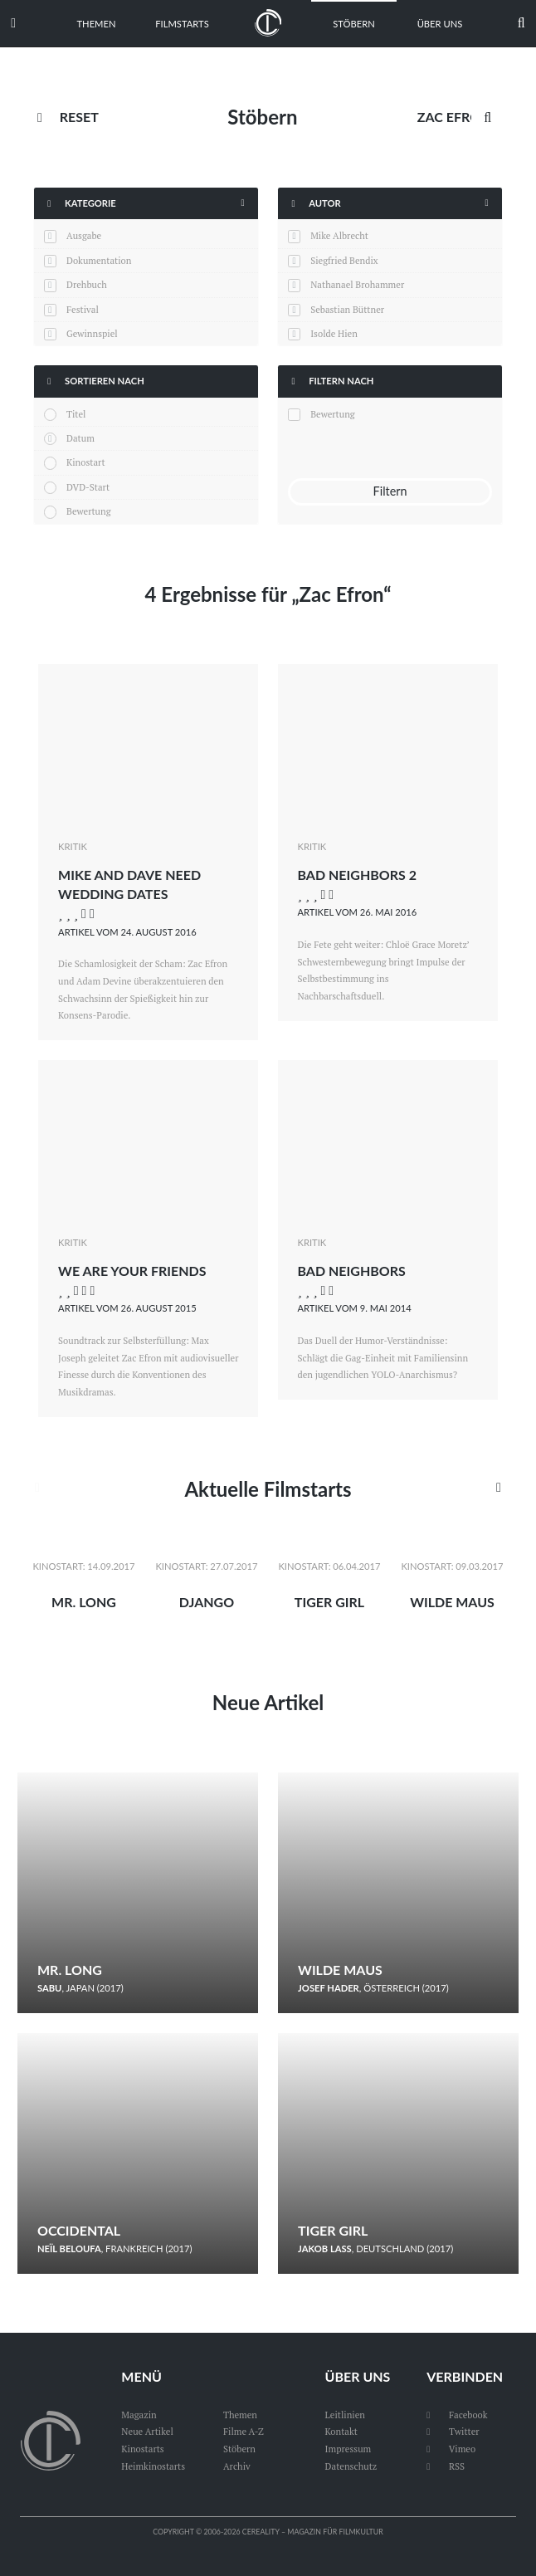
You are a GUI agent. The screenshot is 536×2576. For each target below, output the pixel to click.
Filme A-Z (243, 2431)
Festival (82, 309)
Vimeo (450, 2448)
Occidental (78, 2230)
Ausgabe (83, 235)
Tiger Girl (329, 1602)
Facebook (456, 2414)
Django (206, 1602)
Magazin (138, 2414)
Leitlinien (345, 2414)
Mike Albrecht (339, 235)
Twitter (452, 2431)
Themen (96, 23)
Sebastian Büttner (347, 309)
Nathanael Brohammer (357, 284)
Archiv (237, 2466)
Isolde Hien (334, 333)
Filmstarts (181, 23)
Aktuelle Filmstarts (267, 1489)
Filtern (390, 491)
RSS (445, 2466)
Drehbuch (86, 284)
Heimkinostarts (153, 2466)
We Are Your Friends (132, 1270)
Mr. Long (83, 1602)
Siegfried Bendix (344, 260)
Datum (80, 438)
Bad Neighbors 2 (357, 874)
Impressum (348, 2448)
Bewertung (88, 511)
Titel (75, 414)
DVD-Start (88, 487)
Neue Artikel (268, 1702)
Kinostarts (142, 2448)
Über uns (440, 23)
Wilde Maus (452, 1602)
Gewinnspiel (92, 333)
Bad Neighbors (352, 1270)
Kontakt (341, 2431)
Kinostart (85, 462)
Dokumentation (98, 260)
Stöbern (354, 23)
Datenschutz (351, 2466)
